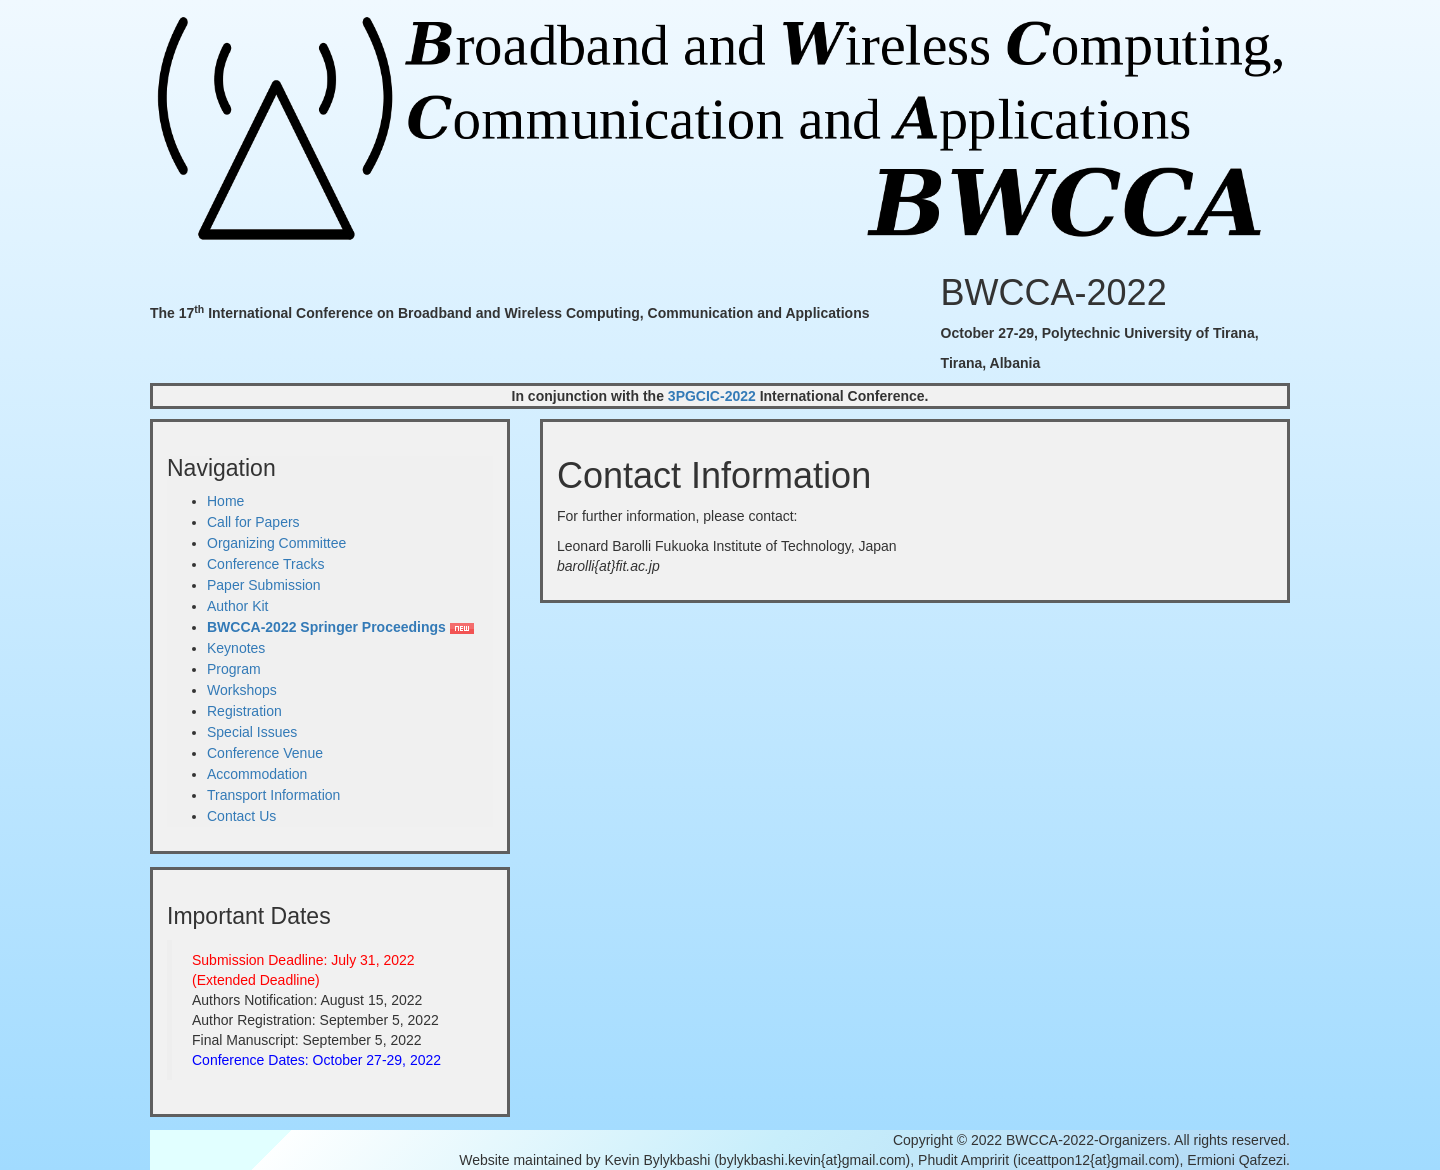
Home (225, 501)
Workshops (242, 690)
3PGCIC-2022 (712, 396)
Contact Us (241, 816)
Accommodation (257, 774)
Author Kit (237, 606)
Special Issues (252, 732)
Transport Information (273, 795)
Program (234, 669)
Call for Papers (253, 522)
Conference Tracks (266, 564)
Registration (244, 711)
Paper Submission (264, 585)
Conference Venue (265, 753)
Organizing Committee (276, 543)
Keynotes (236, 648)
